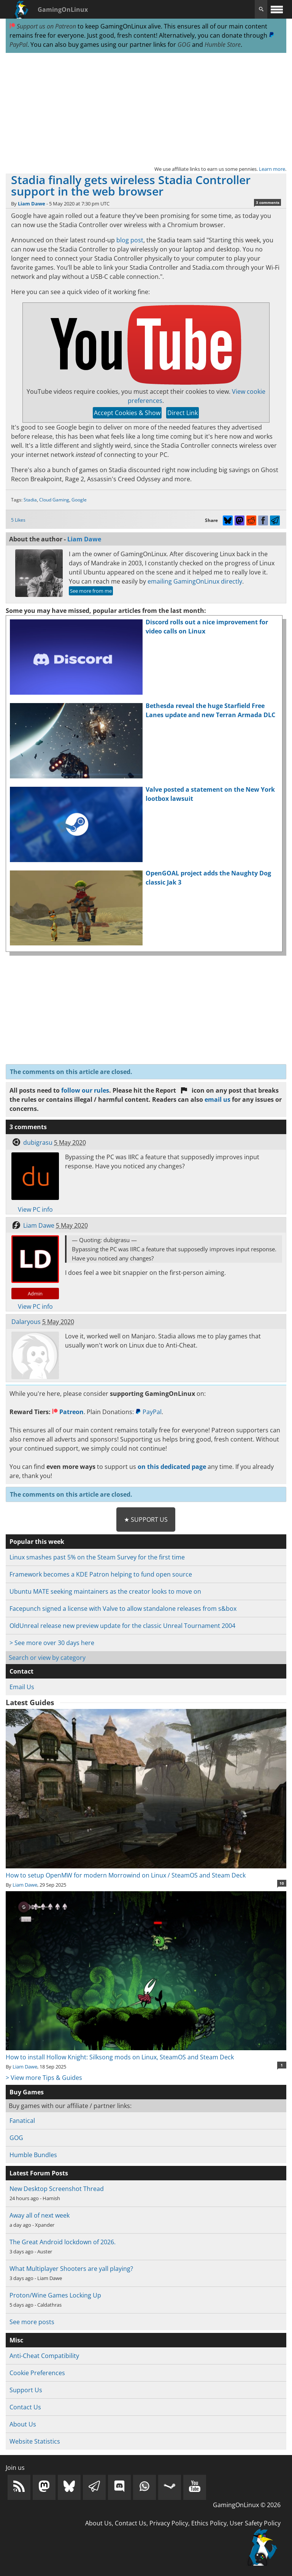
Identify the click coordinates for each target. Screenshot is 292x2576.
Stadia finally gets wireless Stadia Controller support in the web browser (131, 185)
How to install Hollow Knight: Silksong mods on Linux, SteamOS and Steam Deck (146, 2052)
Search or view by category (47, 1657)
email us (217, 1099)
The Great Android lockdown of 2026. (63, 2242)
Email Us (22, 1687)
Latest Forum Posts (39, 2173)
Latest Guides (30, 1702)
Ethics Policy (209, 2523)
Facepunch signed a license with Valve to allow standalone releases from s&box (123, 1608)
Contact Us (25, 2407)
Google (79, 499)
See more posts (32, 2322)
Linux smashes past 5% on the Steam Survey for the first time (97, 1557)
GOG (184, 44)
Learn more (272, 168)
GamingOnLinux (63, 9)
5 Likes (18, 520)
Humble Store (223, 44)
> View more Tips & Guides (44, 2077)
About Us (23, 2424)
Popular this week (37, 1541)
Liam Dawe (31, 203)
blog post (129, 240)
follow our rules (85, 1090)
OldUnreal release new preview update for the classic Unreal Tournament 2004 (122, 1625)
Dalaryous (26, 1321)
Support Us (26, 2390)
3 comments (267, 202)
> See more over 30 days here (52, 1643)
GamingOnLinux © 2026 (247, 2505)
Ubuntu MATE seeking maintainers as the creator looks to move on (105, 1591)
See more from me (91, 590)
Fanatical (22, 2120)
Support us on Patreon (43, 26)
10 (281, 1883)
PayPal (148, 1412)
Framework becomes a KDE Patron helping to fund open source (101, 1574)
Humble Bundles (33, 2155)
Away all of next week (40, 2215)
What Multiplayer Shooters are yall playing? (71, 2268)
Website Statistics (35, 2441)
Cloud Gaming (54, 499)
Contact (21, 1671)
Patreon (68, 1412)
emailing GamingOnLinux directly (195, 581)
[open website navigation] (276, 9)
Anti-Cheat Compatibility (44, 2356)
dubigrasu (37, 1142)
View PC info (35, 1209)
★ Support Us (146, 1519)
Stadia (30, 499)
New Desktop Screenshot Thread (57, 2189)
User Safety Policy (255, 2523)
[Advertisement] (146, 109)
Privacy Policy (168, 2523)
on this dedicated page (172, 1466)
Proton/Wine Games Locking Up (55, 2295)
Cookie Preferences (37, 2373)
